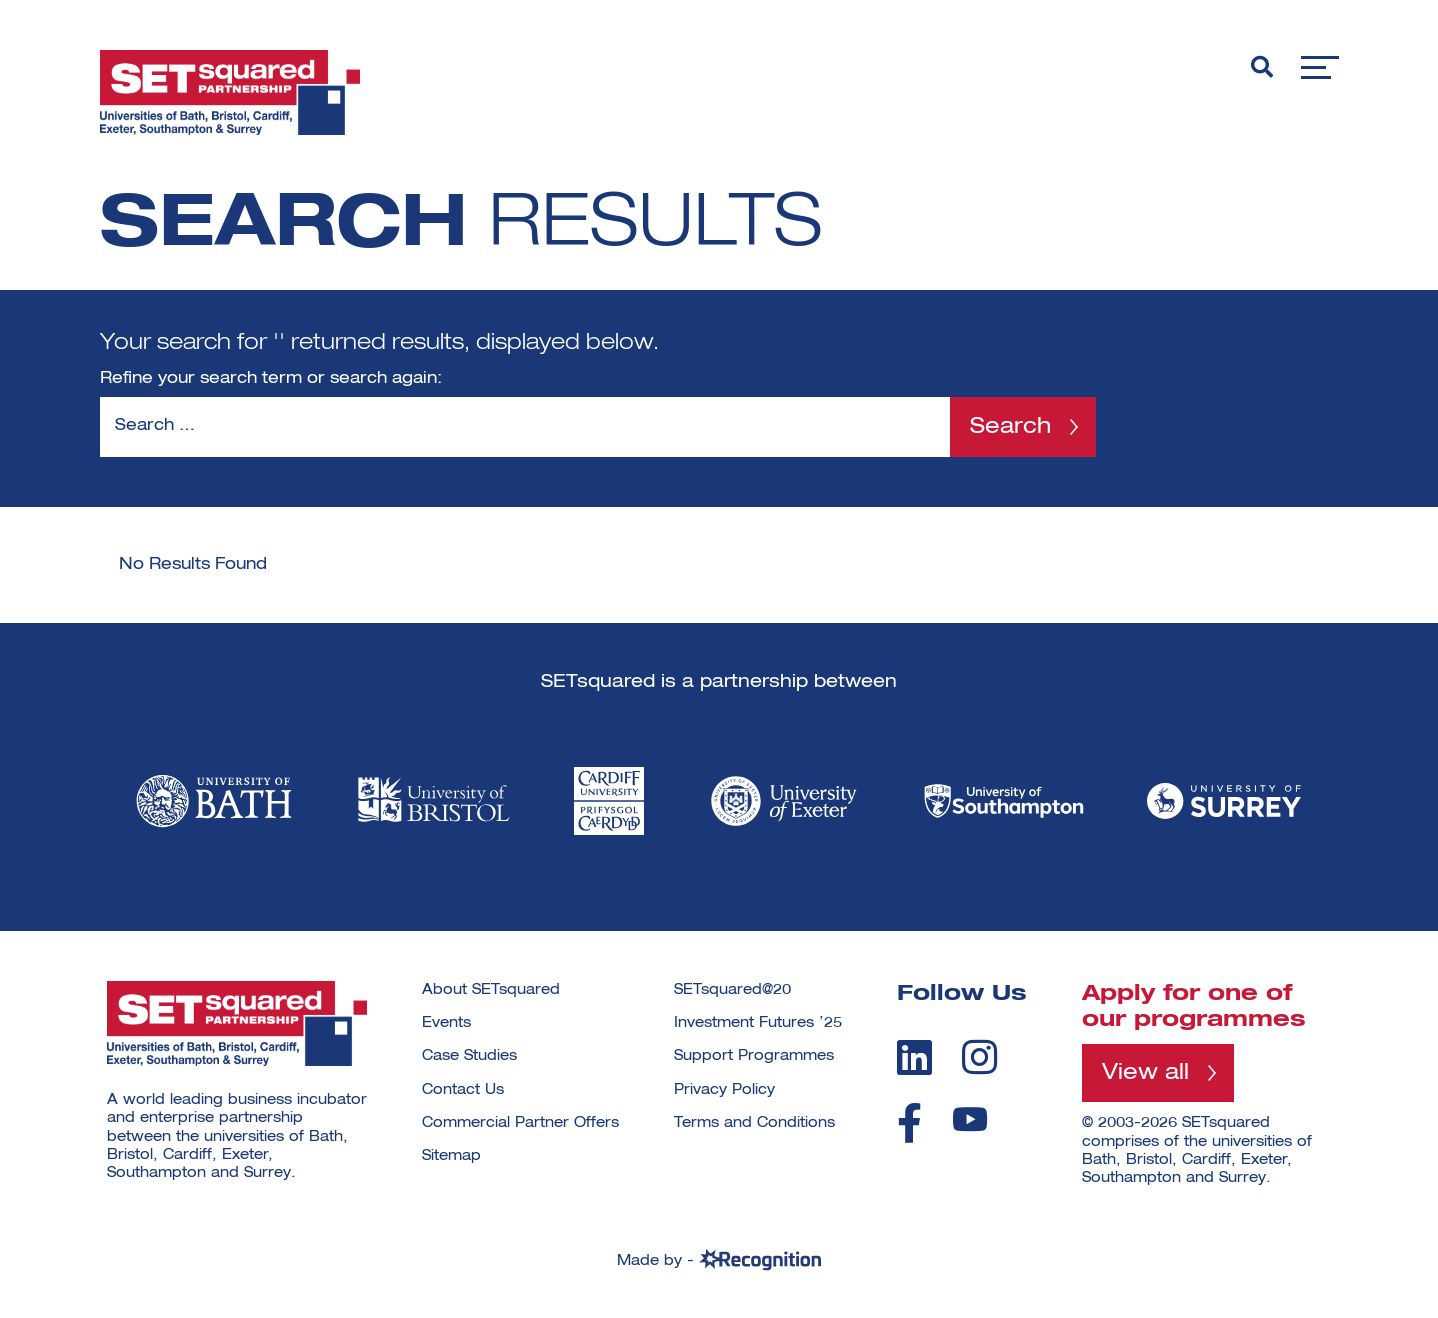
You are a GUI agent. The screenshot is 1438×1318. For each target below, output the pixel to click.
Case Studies (469, 1056)
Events (446, 1023)
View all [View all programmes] (1145, 1073)
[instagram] (979, 1057)
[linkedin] (914, 1057)
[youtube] (970, 1119)
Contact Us (463, 1090)
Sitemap (451, 1156)
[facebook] (909, 1123)
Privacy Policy (724, 1090)
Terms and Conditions (754, 1123)
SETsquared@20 (732, 990)
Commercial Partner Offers (520, 1123)
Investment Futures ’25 (758, 1023)
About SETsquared (491, 990)
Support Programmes (754, 1056)
